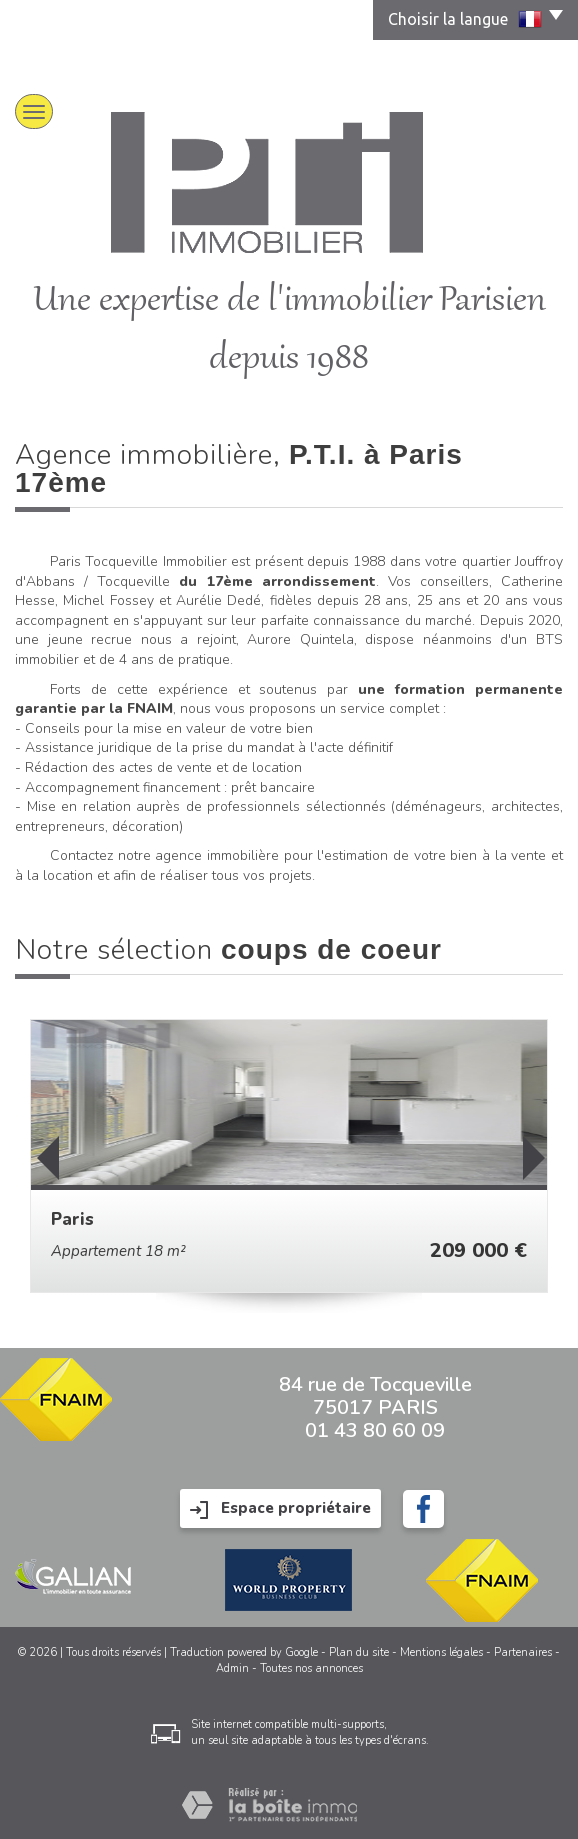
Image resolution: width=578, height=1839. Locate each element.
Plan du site (359, 1652)
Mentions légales (441, 1652)
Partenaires (523, 1652)
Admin (232, 1668)
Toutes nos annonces (311, 1668)
